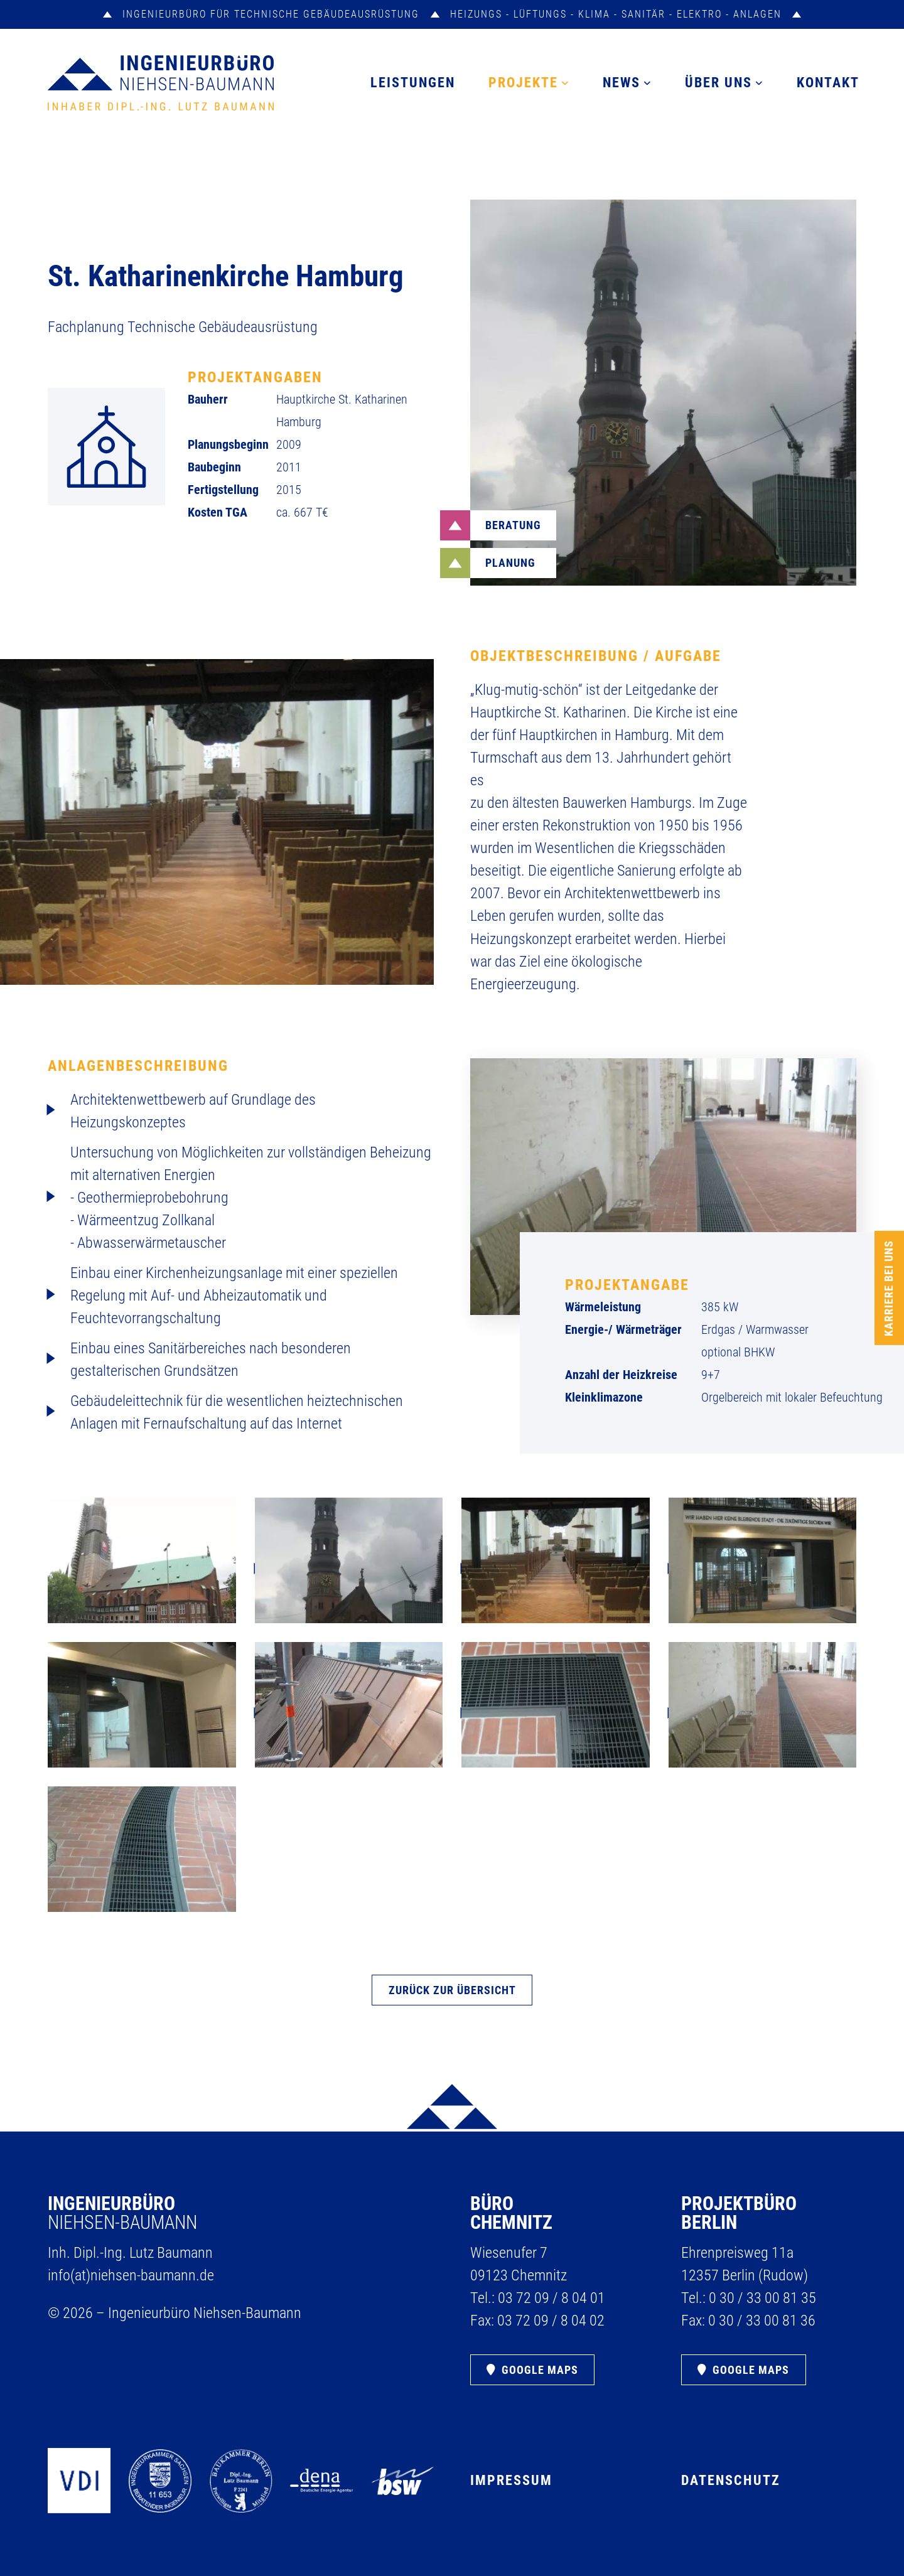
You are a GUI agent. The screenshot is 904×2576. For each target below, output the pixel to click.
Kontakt (828, 82)
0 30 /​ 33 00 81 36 (761, 2320)
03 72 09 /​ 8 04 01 (551, 2298)
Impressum (511, 2480)
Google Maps (540, 2369)
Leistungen (412, 82)
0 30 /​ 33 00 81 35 (762, 2298)
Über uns (718, 82)
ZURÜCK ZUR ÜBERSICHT (452, 1990)
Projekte (523, 82)
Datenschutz (730, 2480)
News (621, 82)
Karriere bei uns (889, 1288)
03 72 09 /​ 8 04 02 (551, 2320)
